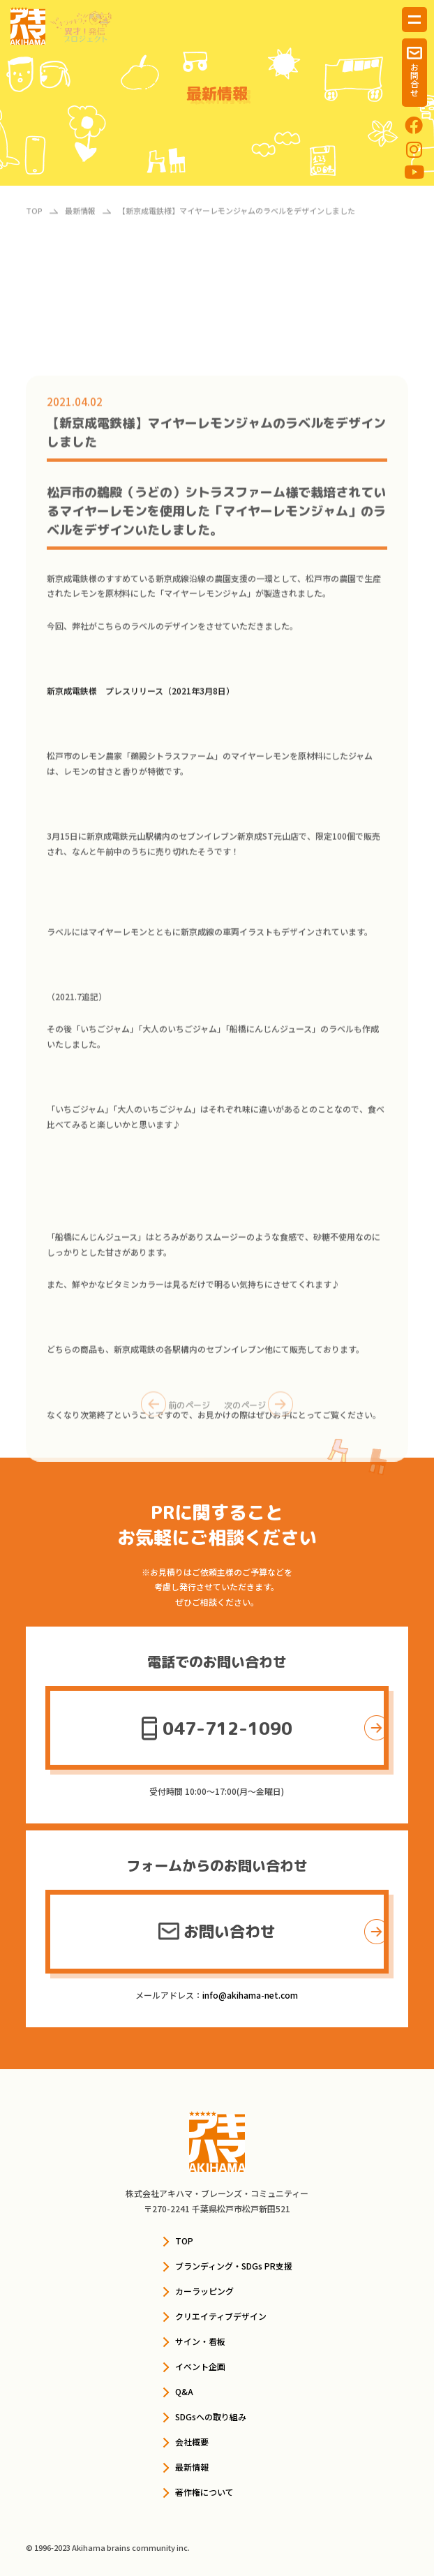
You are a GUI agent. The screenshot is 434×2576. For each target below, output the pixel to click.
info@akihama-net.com (250, 1995)
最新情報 (192, 2467)
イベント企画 (200, 2366)
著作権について (204, 2492)
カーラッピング (204, 2291)
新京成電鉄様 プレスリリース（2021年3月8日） (140, 793)
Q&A (184, 2391)
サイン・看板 (200, 2341)
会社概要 (192, 2442)
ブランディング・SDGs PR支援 (233, 2266)
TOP (184, 2240)
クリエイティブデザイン (221, 2316)
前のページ (175, 1411)
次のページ (258, 1411)
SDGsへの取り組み (210, 2416)
